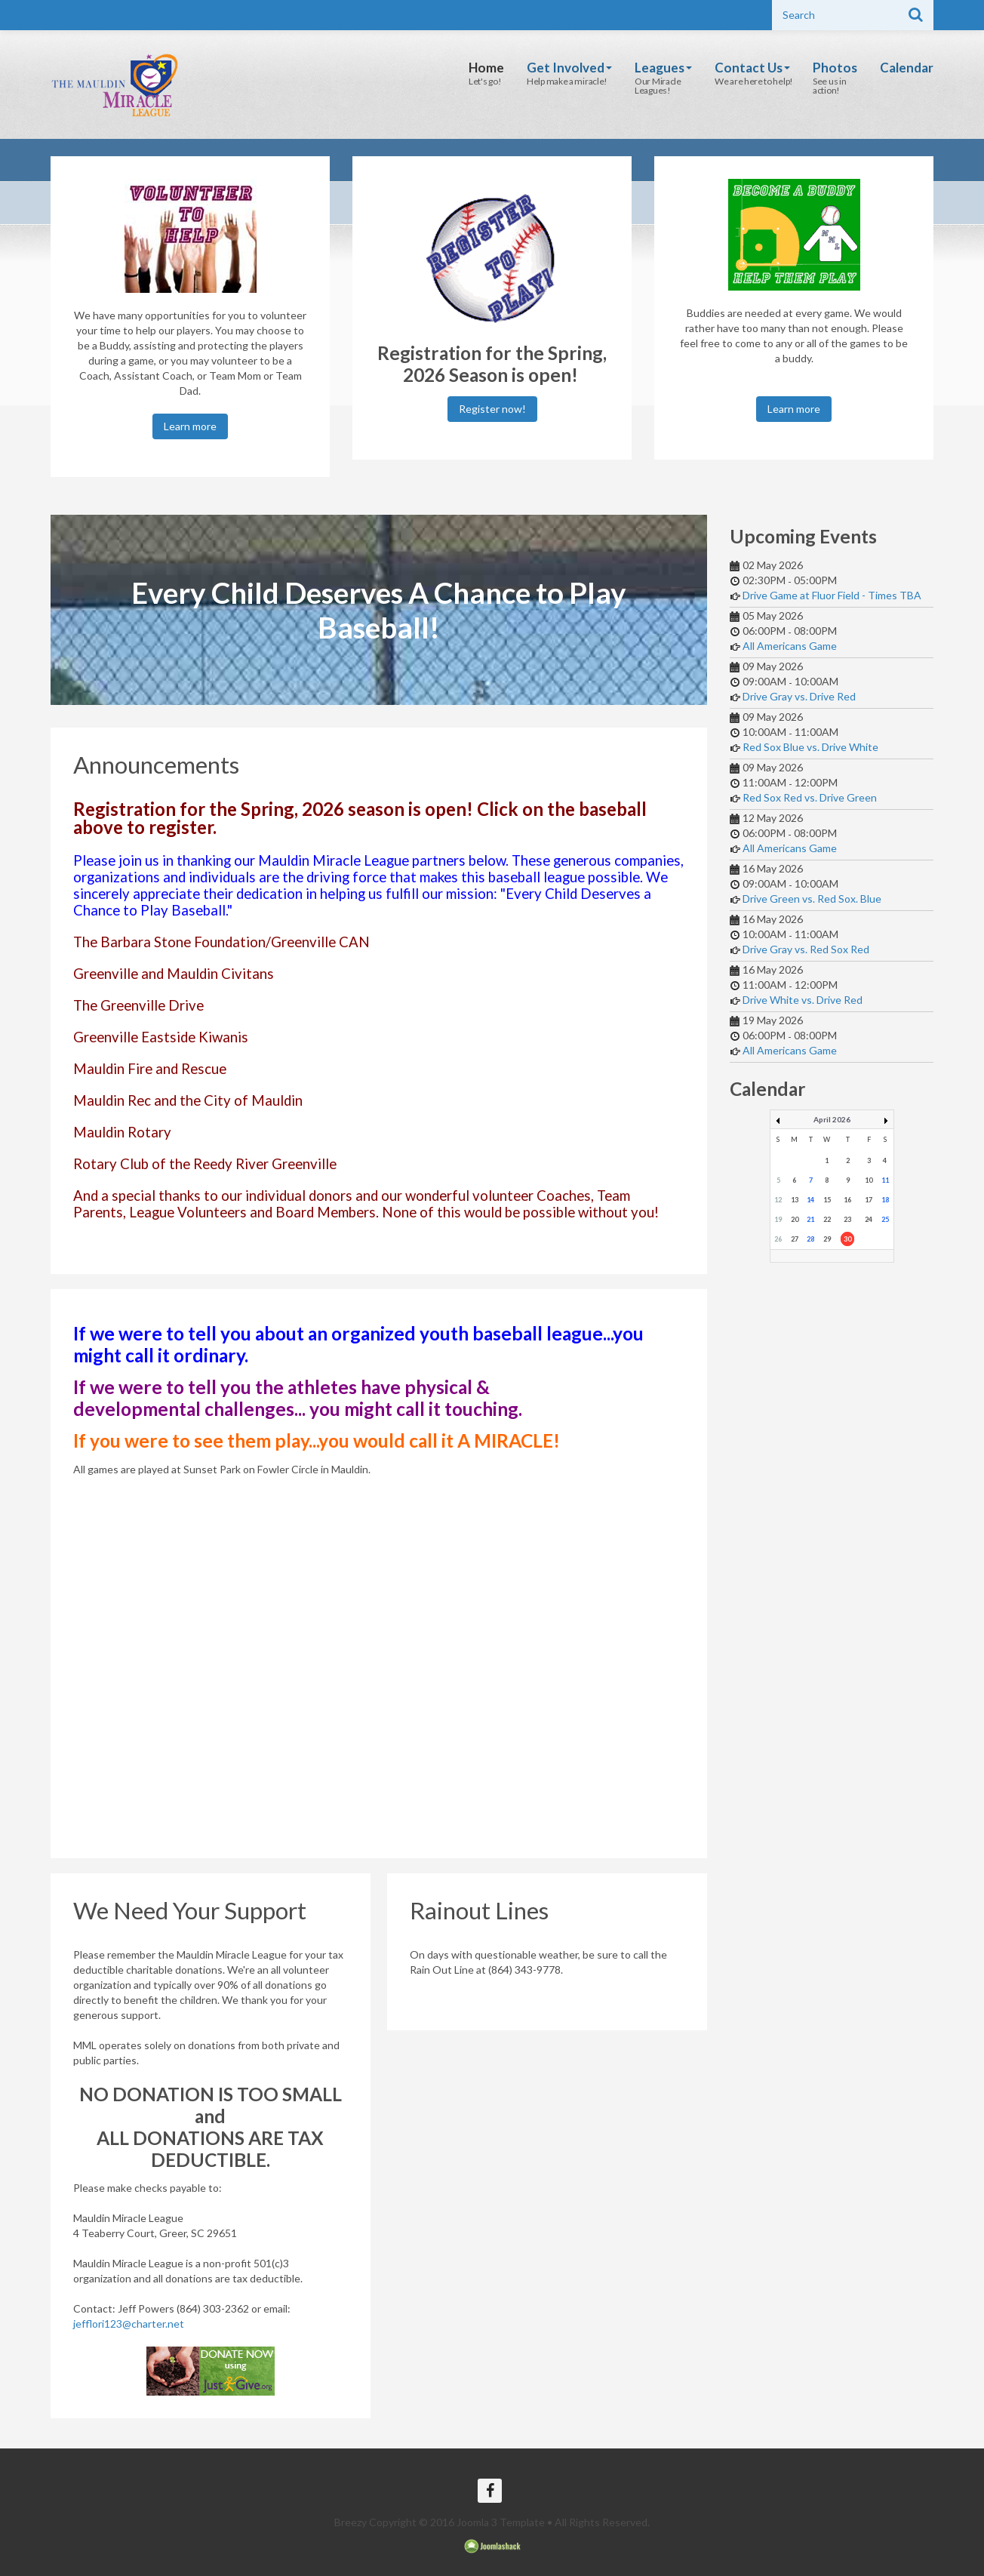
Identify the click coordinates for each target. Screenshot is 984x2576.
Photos (835, 67)
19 (778, 1219)
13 (794, 1200)
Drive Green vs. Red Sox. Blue (812, 898)
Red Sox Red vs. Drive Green (810, 797)
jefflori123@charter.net (128, 2323)
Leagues (663, 67)
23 (847, 1219)
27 (794, 1239)
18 (885, 1200)
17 (868, 1200)
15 (827, 1200)
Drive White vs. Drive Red (803, 999)
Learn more (190, 426)
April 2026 (831, 1119)
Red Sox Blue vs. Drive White (810, 746)
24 (868, 1219)
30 (847, 1239)
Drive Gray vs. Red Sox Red (806, 949)
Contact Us (752, 67)
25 (885, 1219)
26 (778, 1239)
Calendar (906, 67)
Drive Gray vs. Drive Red (799, 696)
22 (827, 1219)
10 (868, 1180)
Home (486, 67)
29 (827, 1239)
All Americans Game (790, 645)
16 (847, 1200)
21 (810, 1219)
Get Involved (569, 67)
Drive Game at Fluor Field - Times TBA (832, 595)
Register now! (492, 408)
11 (885, 1180)
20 (794, 1219)
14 (810, 1200)
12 (778, 1200)
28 (810, 1239)
